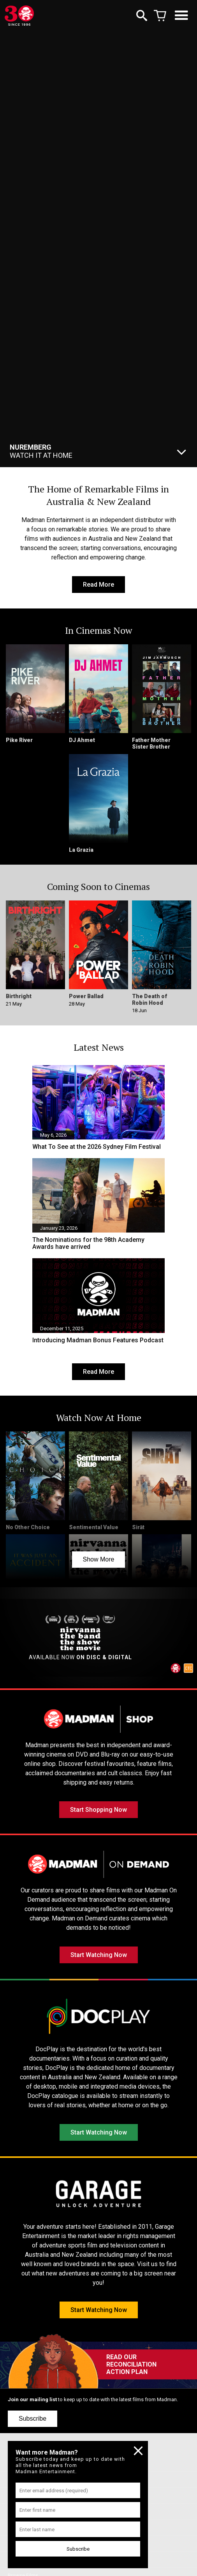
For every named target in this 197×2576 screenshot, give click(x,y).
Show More (98, 1559)
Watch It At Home (41, 451)
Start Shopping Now (98, 1809)
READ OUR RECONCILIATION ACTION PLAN (131, 2364)
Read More (98, 584)
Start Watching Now (98, 1955)
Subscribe (32, 2418)
